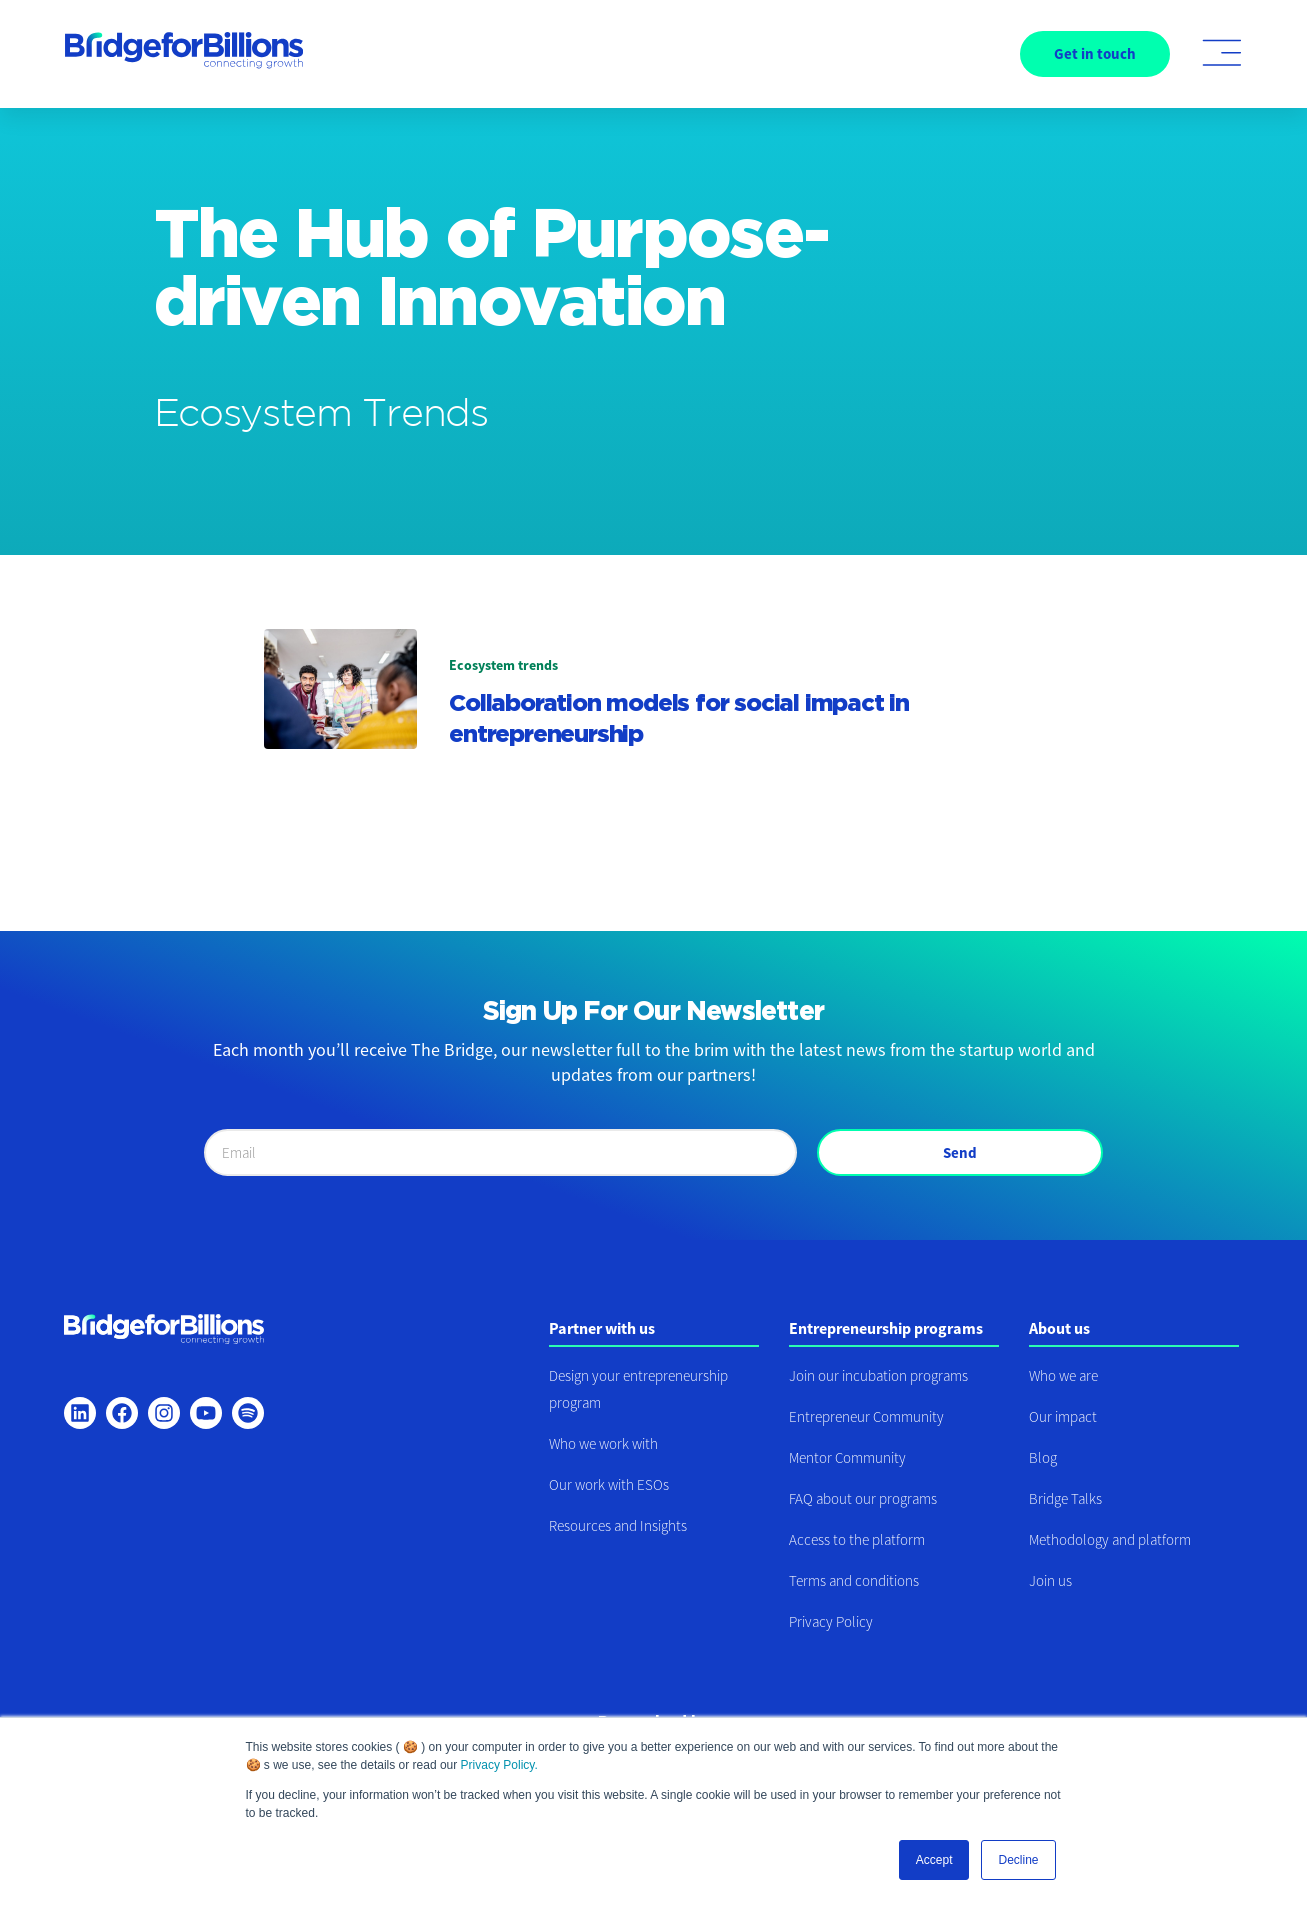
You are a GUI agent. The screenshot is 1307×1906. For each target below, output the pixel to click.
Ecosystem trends (503, 665)
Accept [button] (934, 1860)
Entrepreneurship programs (886, 1328)
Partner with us (602, 1328)
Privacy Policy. (499, 1765)
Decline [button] (1018, 1860)
